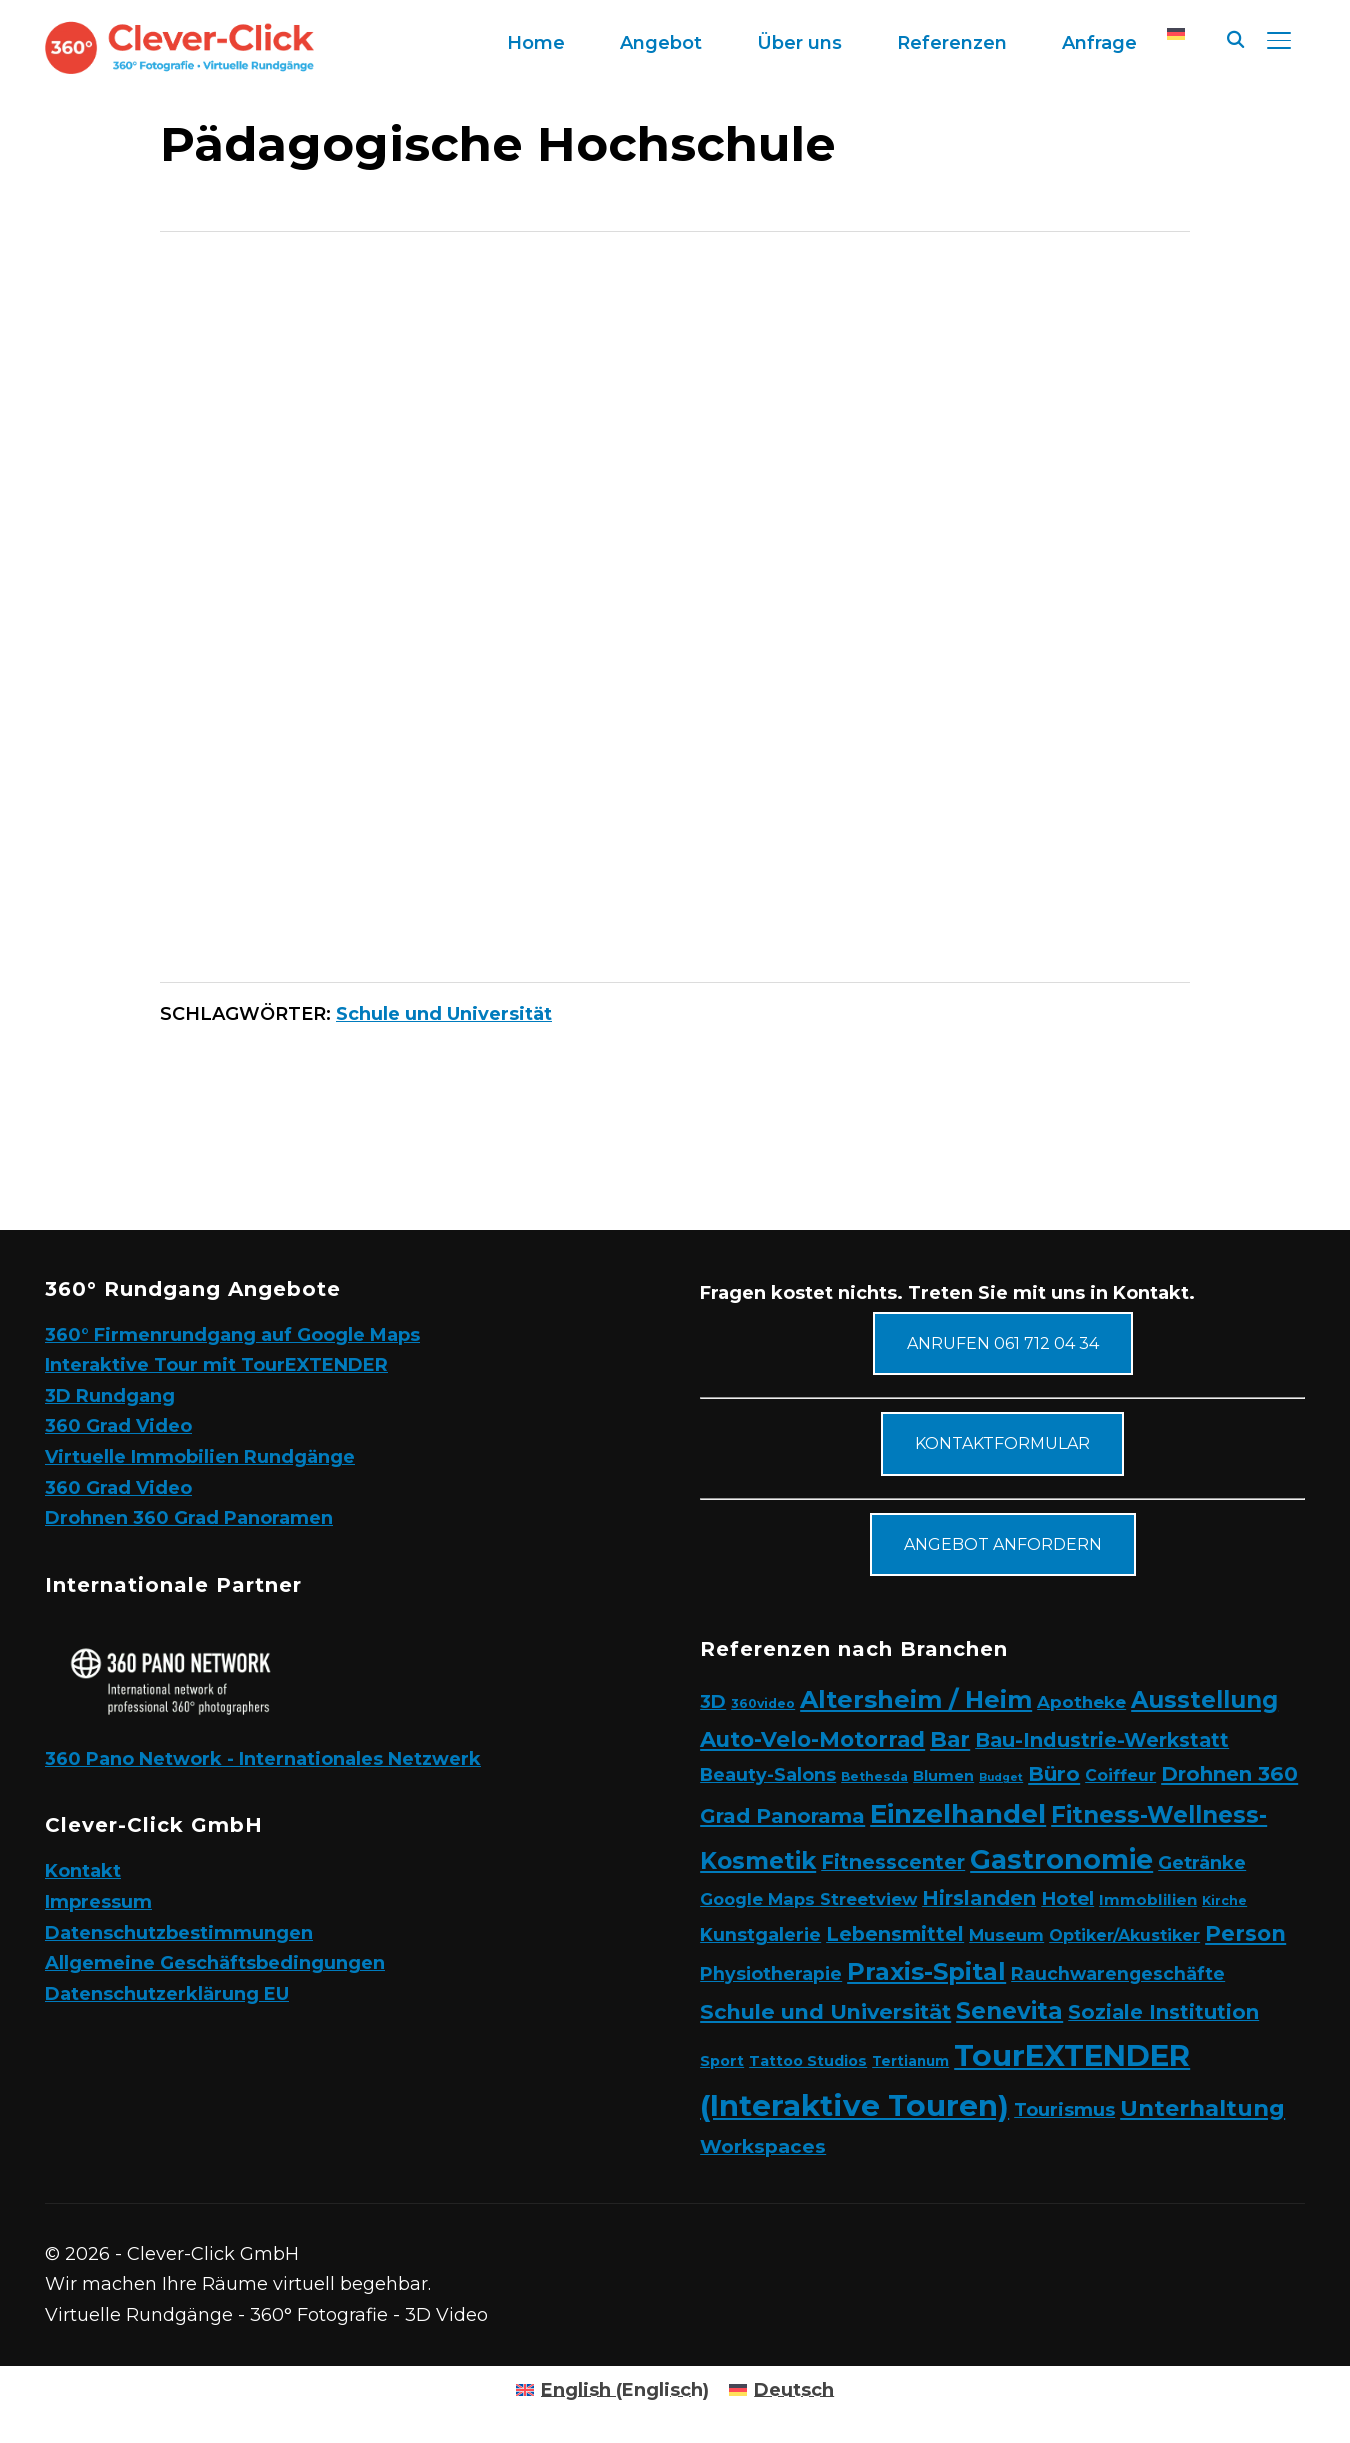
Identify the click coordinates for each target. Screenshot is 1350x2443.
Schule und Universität (444, 1014)
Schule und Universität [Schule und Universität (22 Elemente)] (825, 2011)
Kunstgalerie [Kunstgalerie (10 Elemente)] (760, 1934)
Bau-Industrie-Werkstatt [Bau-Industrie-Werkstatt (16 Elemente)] (1102, 1740)
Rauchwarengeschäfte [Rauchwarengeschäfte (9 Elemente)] (1118, 1973)
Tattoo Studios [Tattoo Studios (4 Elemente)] (808, 2061)
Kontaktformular (1002, 1443)
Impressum (98, 1902)
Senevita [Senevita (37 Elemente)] (1009, 2011)
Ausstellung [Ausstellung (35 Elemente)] (1204, 1700)
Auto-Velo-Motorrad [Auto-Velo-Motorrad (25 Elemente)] (812, 1739)
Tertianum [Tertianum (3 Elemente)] (910, 2061)
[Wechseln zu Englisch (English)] (612, 2390)
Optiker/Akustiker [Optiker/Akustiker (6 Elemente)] (1124, 1935)
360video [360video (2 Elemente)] (763, 1703)
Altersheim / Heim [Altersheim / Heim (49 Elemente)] (916, 1699)
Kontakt (83, 1871)
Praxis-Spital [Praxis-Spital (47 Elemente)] (926, 1971)
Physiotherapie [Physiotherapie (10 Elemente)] (771, 1973)
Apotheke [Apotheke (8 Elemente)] (1081, 1702)
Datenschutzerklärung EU (167, 1994)
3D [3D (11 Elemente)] (713, 1701)
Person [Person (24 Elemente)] (1245, 1933)
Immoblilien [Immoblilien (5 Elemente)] (1148, 1899)
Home (536, 43)
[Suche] (1235, 38)
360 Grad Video (118, 1426)
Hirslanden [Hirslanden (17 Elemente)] (979, 1898)
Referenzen (952, 43)
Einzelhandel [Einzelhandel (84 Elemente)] (958, 1814)
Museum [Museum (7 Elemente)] (1006, 1935)
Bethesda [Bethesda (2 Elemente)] (874, 1776)
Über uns (799, 43)
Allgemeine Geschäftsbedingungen (215, 1963)
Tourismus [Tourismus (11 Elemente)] (1064, 2109)
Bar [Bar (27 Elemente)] (950, 1739)
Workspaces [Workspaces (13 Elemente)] (763, 2146)
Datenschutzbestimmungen (179, 1933)
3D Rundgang (110, 1396)
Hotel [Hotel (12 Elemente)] (1067, 1898)
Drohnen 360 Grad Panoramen (189, 1518)
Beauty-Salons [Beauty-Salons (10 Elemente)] (768, 1774)
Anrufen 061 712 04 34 (1003, 1343)
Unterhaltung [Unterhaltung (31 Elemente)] (1202, 2108)
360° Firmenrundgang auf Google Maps (232, 1335)
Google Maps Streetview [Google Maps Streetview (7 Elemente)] (808, 1899)
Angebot (661, 43)
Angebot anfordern (1003, 1544)
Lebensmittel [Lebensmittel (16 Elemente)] (895, 1934)
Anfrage (1099, 43)
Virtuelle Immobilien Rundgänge (200, 1457)
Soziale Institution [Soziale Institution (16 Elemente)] (1163, 2012)
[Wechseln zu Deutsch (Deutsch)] (781, 2390)
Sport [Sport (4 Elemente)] (722, 2061)
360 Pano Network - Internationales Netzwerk (263, 1759)
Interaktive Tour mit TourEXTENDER (216, 1365)
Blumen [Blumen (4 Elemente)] (943, 1776)
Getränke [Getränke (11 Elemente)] (1202, 1862)
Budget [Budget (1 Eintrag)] (1001, 1777)
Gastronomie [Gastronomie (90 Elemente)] (1061, 1859)
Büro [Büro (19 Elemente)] (1054, 1773)
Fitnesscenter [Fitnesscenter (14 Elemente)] (893, 1862)
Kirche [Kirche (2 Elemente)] (1224, 1900)
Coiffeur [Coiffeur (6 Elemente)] (1120, 1775)
